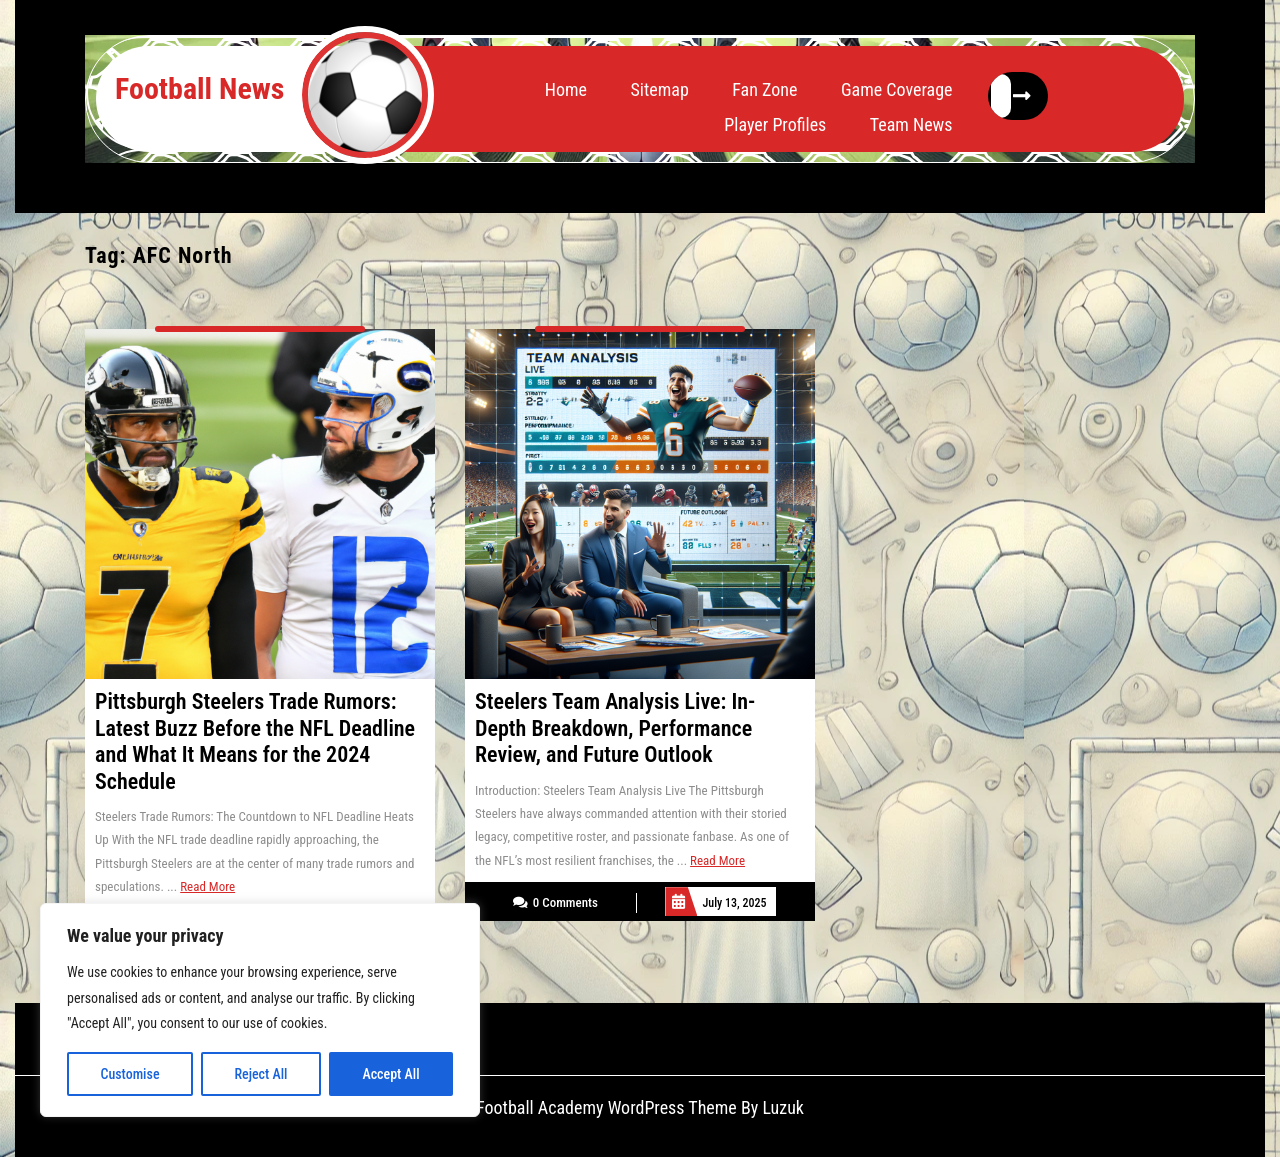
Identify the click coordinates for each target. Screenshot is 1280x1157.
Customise (129, 1074)
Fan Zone (764, 89)
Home (566, 89)
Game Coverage (897, 89)
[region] (260, 1010)
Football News (199, 88)
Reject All (260, 1074)
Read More (207, 886)
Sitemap (659, 89)
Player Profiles (775, 124)
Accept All (390, 1074)
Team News (911, 124)
